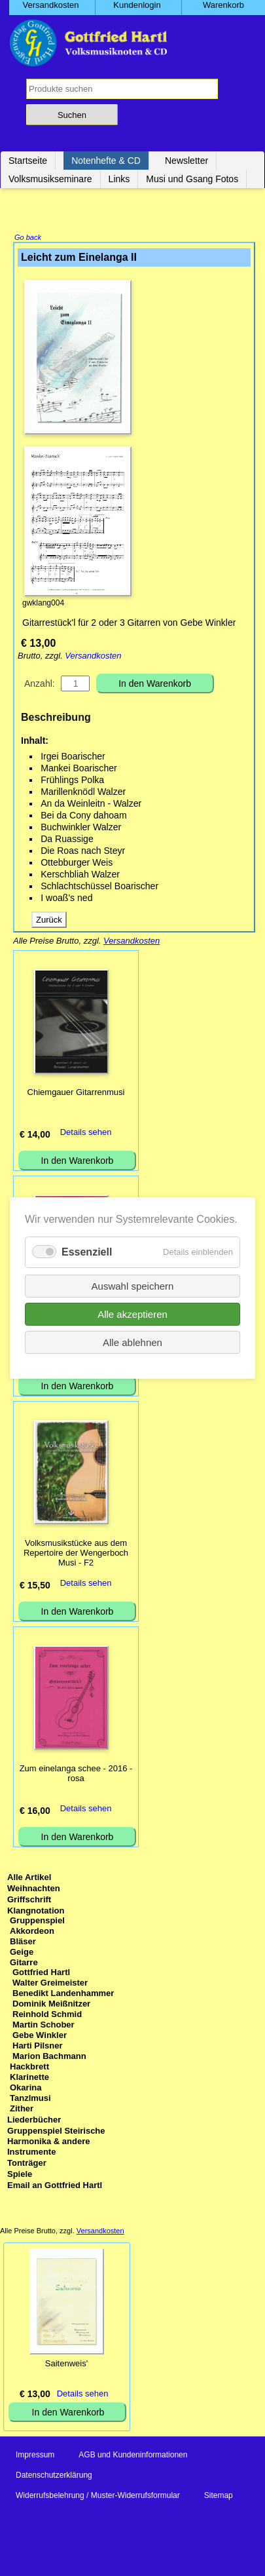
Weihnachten (33, 1889)
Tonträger (26, 2164)
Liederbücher (34, 2121)
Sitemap (218, 2496)
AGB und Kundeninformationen (133, 2456)
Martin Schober (43, 2026)
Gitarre (24, 1964)
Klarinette (29, 2078)
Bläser (23, 1943)
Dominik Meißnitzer (51, 2005)
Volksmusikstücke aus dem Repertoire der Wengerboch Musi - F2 (76, 1554)
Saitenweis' (66, 2365)
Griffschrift (29, 1901)
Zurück (49, 921)
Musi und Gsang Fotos (192, 179)
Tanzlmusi (30, 2099)
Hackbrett (29, 2068)
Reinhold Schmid (47, 2015)
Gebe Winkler (39, 2036)
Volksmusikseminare (50, 179)
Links (119, 179)
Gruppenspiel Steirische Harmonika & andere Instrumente (56, 2142)
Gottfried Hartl (41, 1973)
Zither (21, 2110)
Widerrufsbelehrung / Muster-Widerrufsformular (98, 2496)
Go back (27, 238)
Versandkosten (93, 657)
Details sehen (86, 1133)
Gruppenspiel (37, 1922)
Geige (21, 1953)
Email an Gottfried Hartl (54, 2186)
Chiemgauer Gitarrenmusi (76, 1093)
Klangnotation (35, 1912)
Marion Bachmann (49, 2057)
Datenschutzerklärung (54, 2476)
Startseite (28, 160)
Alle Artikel (29, 1878)
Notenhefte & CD (106, 160)
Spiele (19, 2175)
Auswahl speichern (133, 1286)
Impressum (35, 2456)
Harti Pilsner (37, 2047)
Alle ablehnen (132, 1342)
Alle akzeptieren (132, 1314)
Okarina (25, 2089)
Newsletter (186, 160)
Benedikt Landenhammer (63, 1994)
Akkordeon (32, 1932)
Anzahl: (39, 685)
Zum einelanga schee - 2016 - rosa (76, 1774)
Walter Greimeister (50, 1984)
